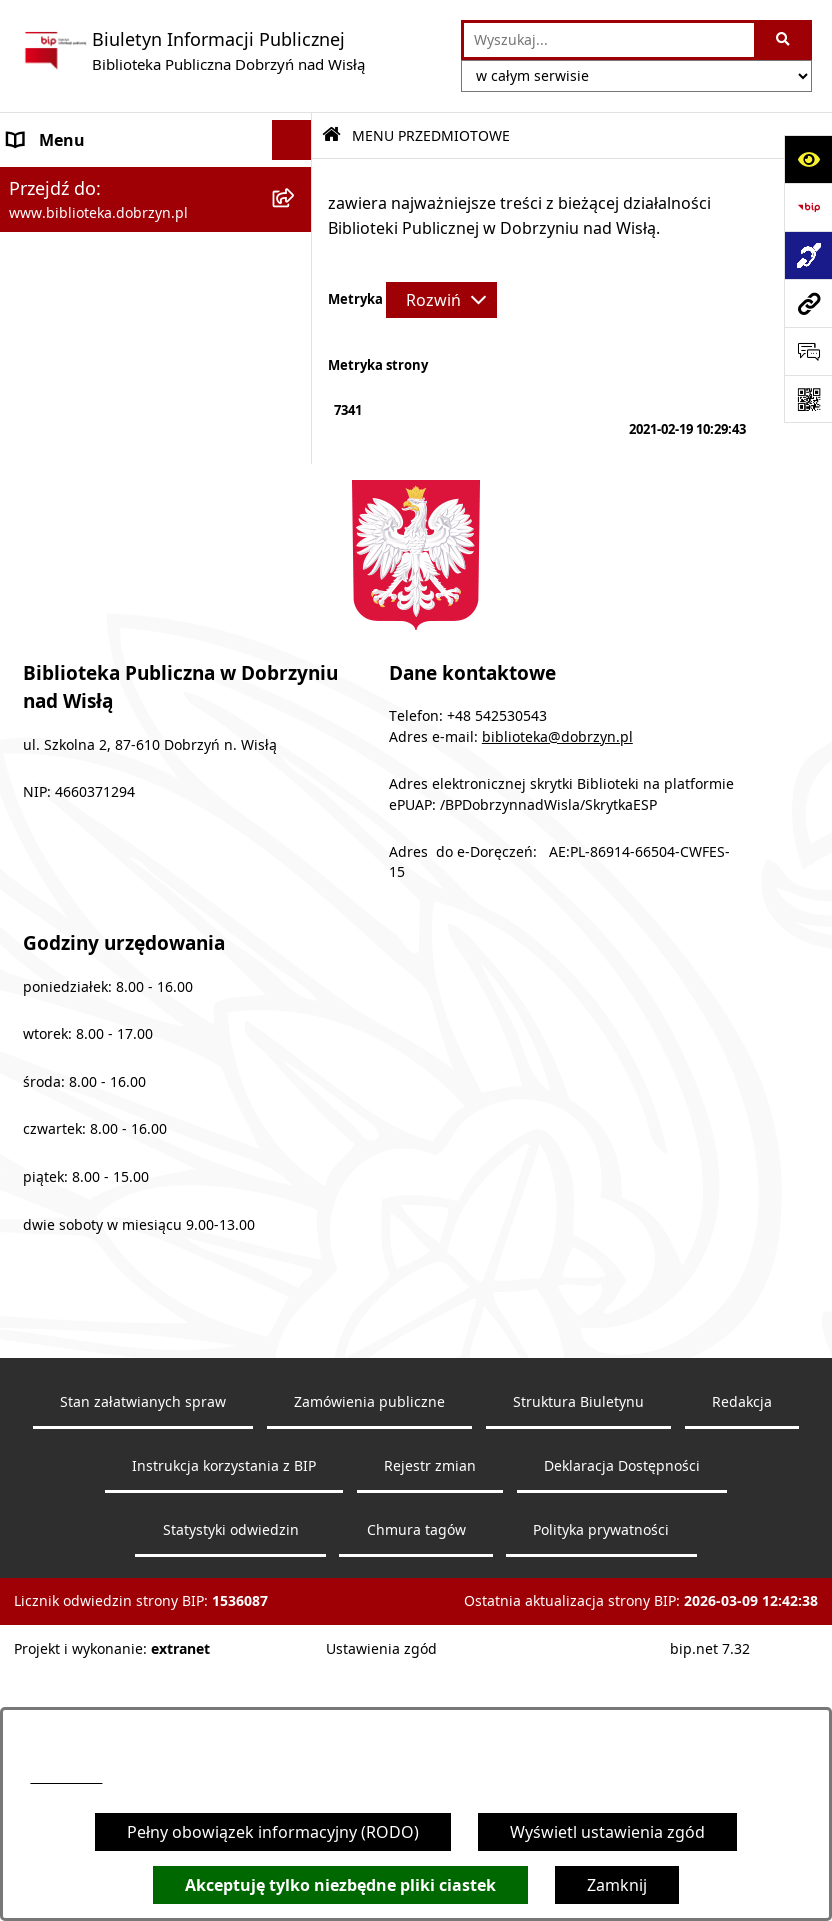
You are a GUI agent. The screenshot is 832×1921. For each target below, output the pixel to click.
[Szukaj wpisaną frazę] (784, 40)
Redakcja (742, 1675)
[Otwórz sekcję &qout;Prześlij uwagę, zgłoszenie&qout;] (808, 351)
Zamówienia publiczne (369, 1675)
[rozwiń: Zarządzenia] (296, 378)
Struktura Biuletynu (578, 1675)
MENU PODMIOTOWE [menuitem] (91, 180)
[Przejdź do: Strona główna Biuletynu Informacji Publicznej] (331, 135)
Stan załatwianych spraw (143, 1675)
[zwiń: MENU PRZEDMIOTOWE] (296, 220)
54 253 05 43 (66, 1777)
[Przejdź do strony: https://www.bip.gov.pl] (808, 207)
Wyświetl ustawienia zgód (607, 1832)
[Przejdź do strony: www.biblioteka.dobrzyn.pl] (808, 303)
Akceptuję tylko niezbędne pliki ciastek (340, 1885)
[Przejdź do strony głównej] (192, 51)
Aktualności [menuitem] (52, 564)
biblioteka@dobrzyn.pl (557, 1009)
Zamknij (617, 1885)
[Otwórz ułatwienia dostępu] (808, 159)
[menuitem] (156, 272)
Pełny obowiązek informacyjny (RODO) (273, 1832)
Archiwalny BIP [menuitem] (64, 524)
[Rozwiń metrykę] (441, 300)
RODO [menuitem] (32, 644)
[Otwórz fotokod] (808, 399)
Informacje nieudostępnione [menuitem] (116, 604)
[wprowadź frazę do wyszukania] (609, 40)
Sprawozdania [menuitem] (62, 484)
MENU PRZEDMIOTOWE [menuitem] (98, 220)
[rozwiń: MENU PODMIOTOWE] (296, 180)
